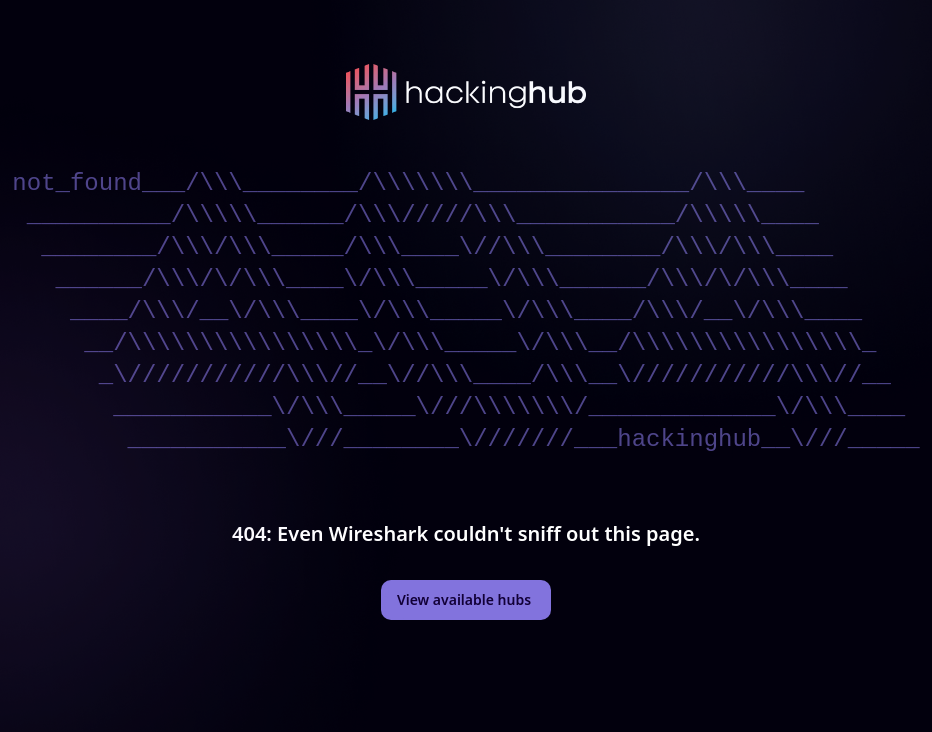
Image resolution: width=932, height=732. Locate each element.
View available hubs (464, 599)
